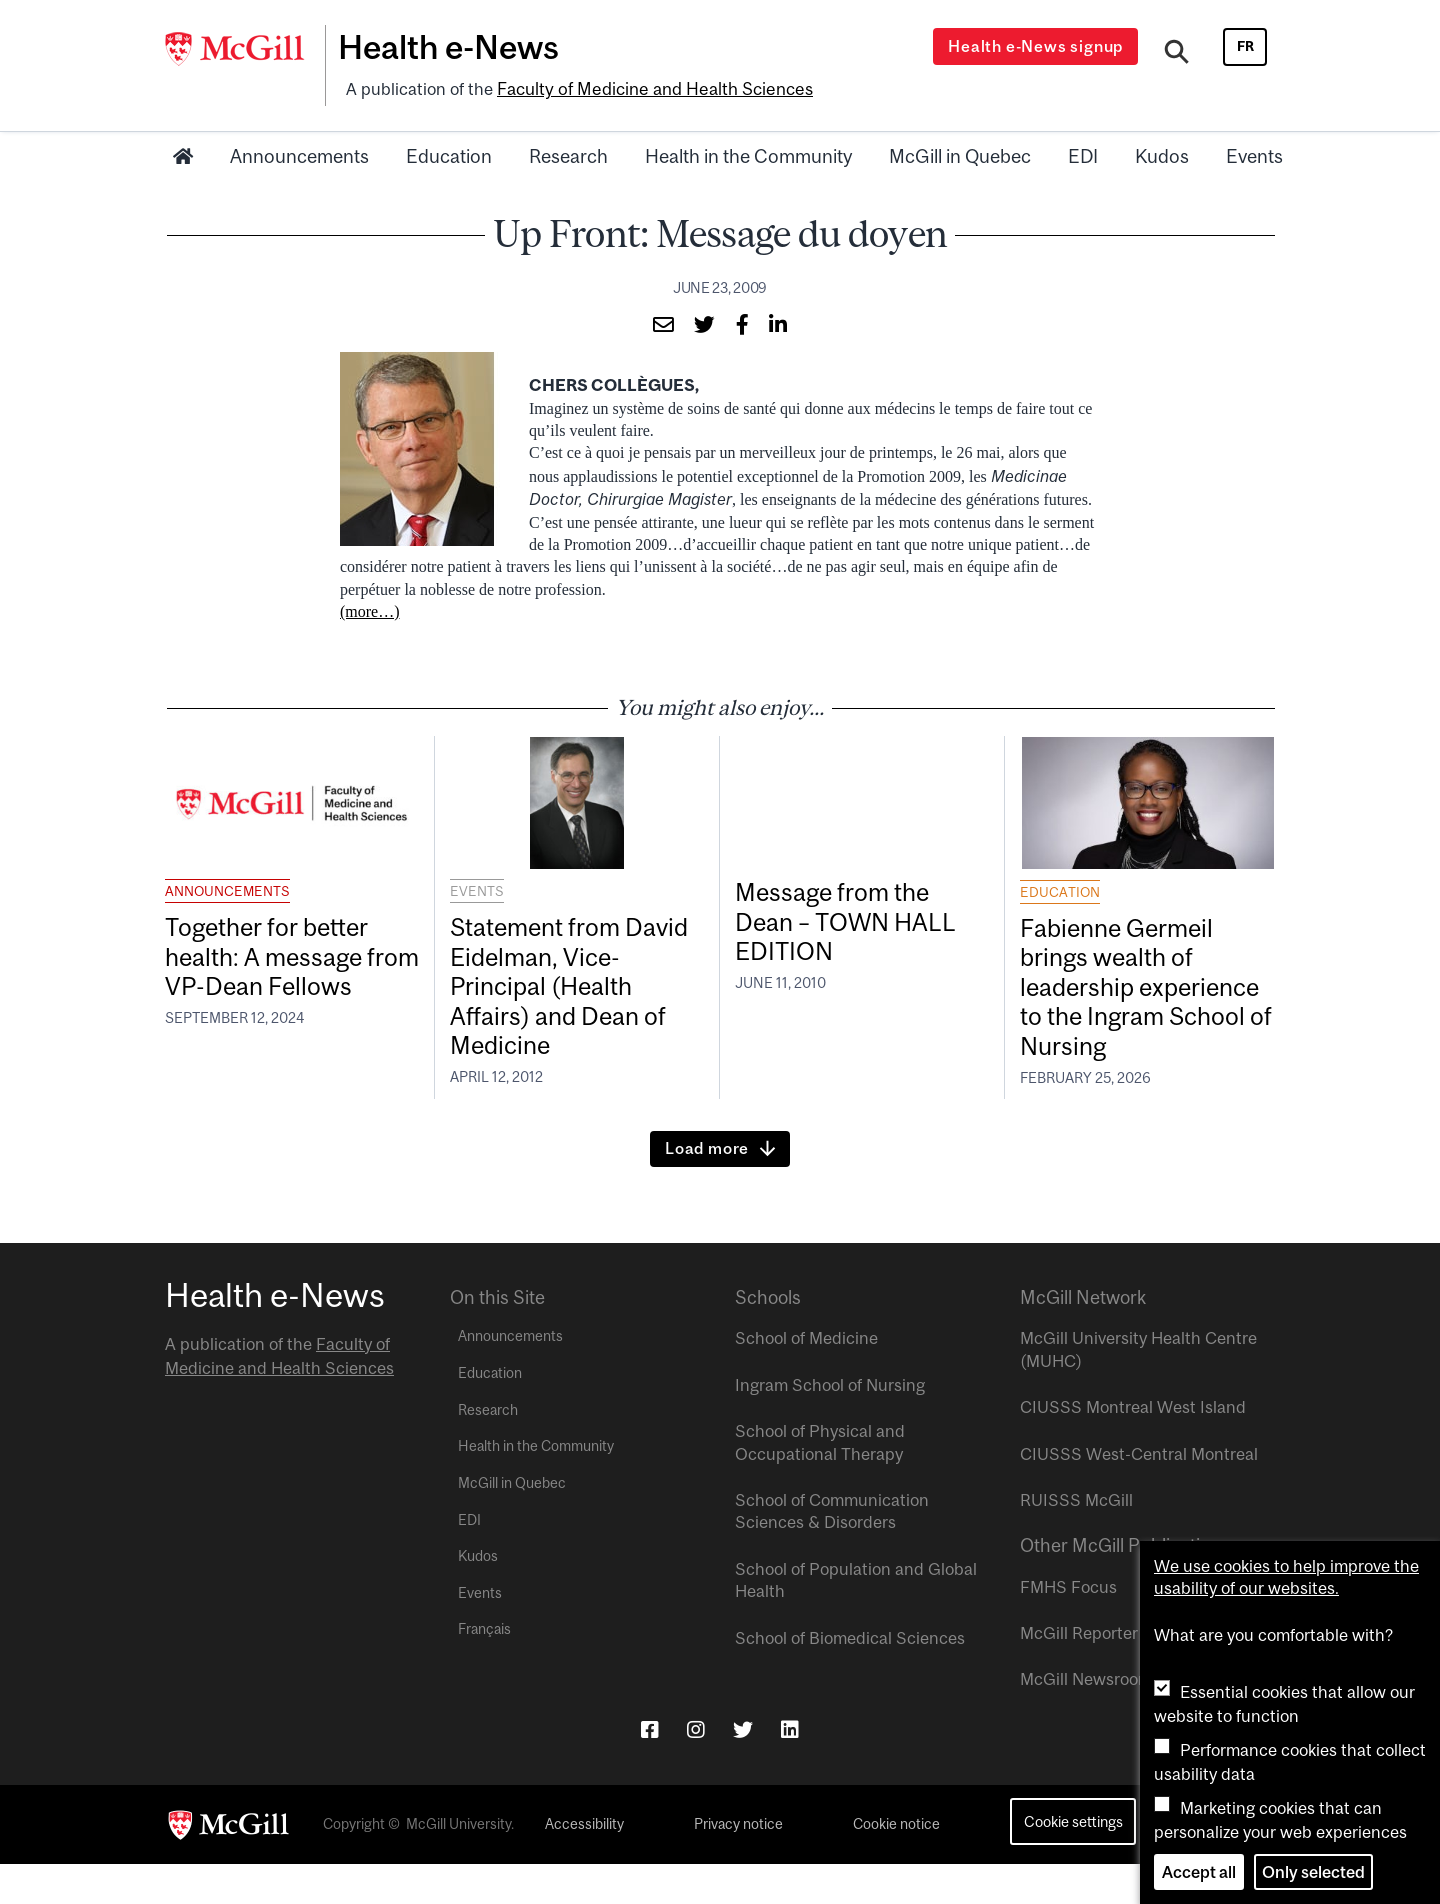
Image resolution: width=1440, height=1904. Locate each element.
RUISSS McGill (1076, 1540)
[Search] (1177, 53)
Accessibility (584, 1864)
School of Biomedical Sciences (850, 1677)
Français (484, 1669)
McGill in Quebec (960, 153)
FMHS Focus (1068, 1626)
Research (568, 153)
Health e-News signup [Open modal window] (1038, 46)
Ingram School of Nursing (830, 1425)
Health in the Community (748, 153)
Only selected (1313, 1872)
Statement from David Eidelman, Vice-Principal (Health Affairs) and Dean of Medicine (565, 989)
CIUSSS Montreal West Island (1133, 1447)
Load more (707, 1188)
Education (449, 153)
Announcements (299, 153)
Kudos (1162, 153)
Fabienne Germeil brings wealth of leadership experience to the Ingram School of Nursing (1126, 1005)
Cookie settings (1073, 1861)
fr (1245, 46)
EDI (1083, 153)
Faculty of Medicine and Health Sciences (650, 87)
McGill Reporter (1079, 1673)
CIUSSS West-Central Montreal (1139, 1493)
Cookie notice (896, 1864)
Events (1254, 153)
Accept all (1199, 1872)
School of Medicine (806, 1378)
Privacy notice (738, 1864)
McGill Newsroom (1086, 1719)
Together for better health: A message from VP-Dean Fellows (278, 973)
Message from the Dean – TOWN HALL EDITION (855, 922)
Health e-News (455, 47)
